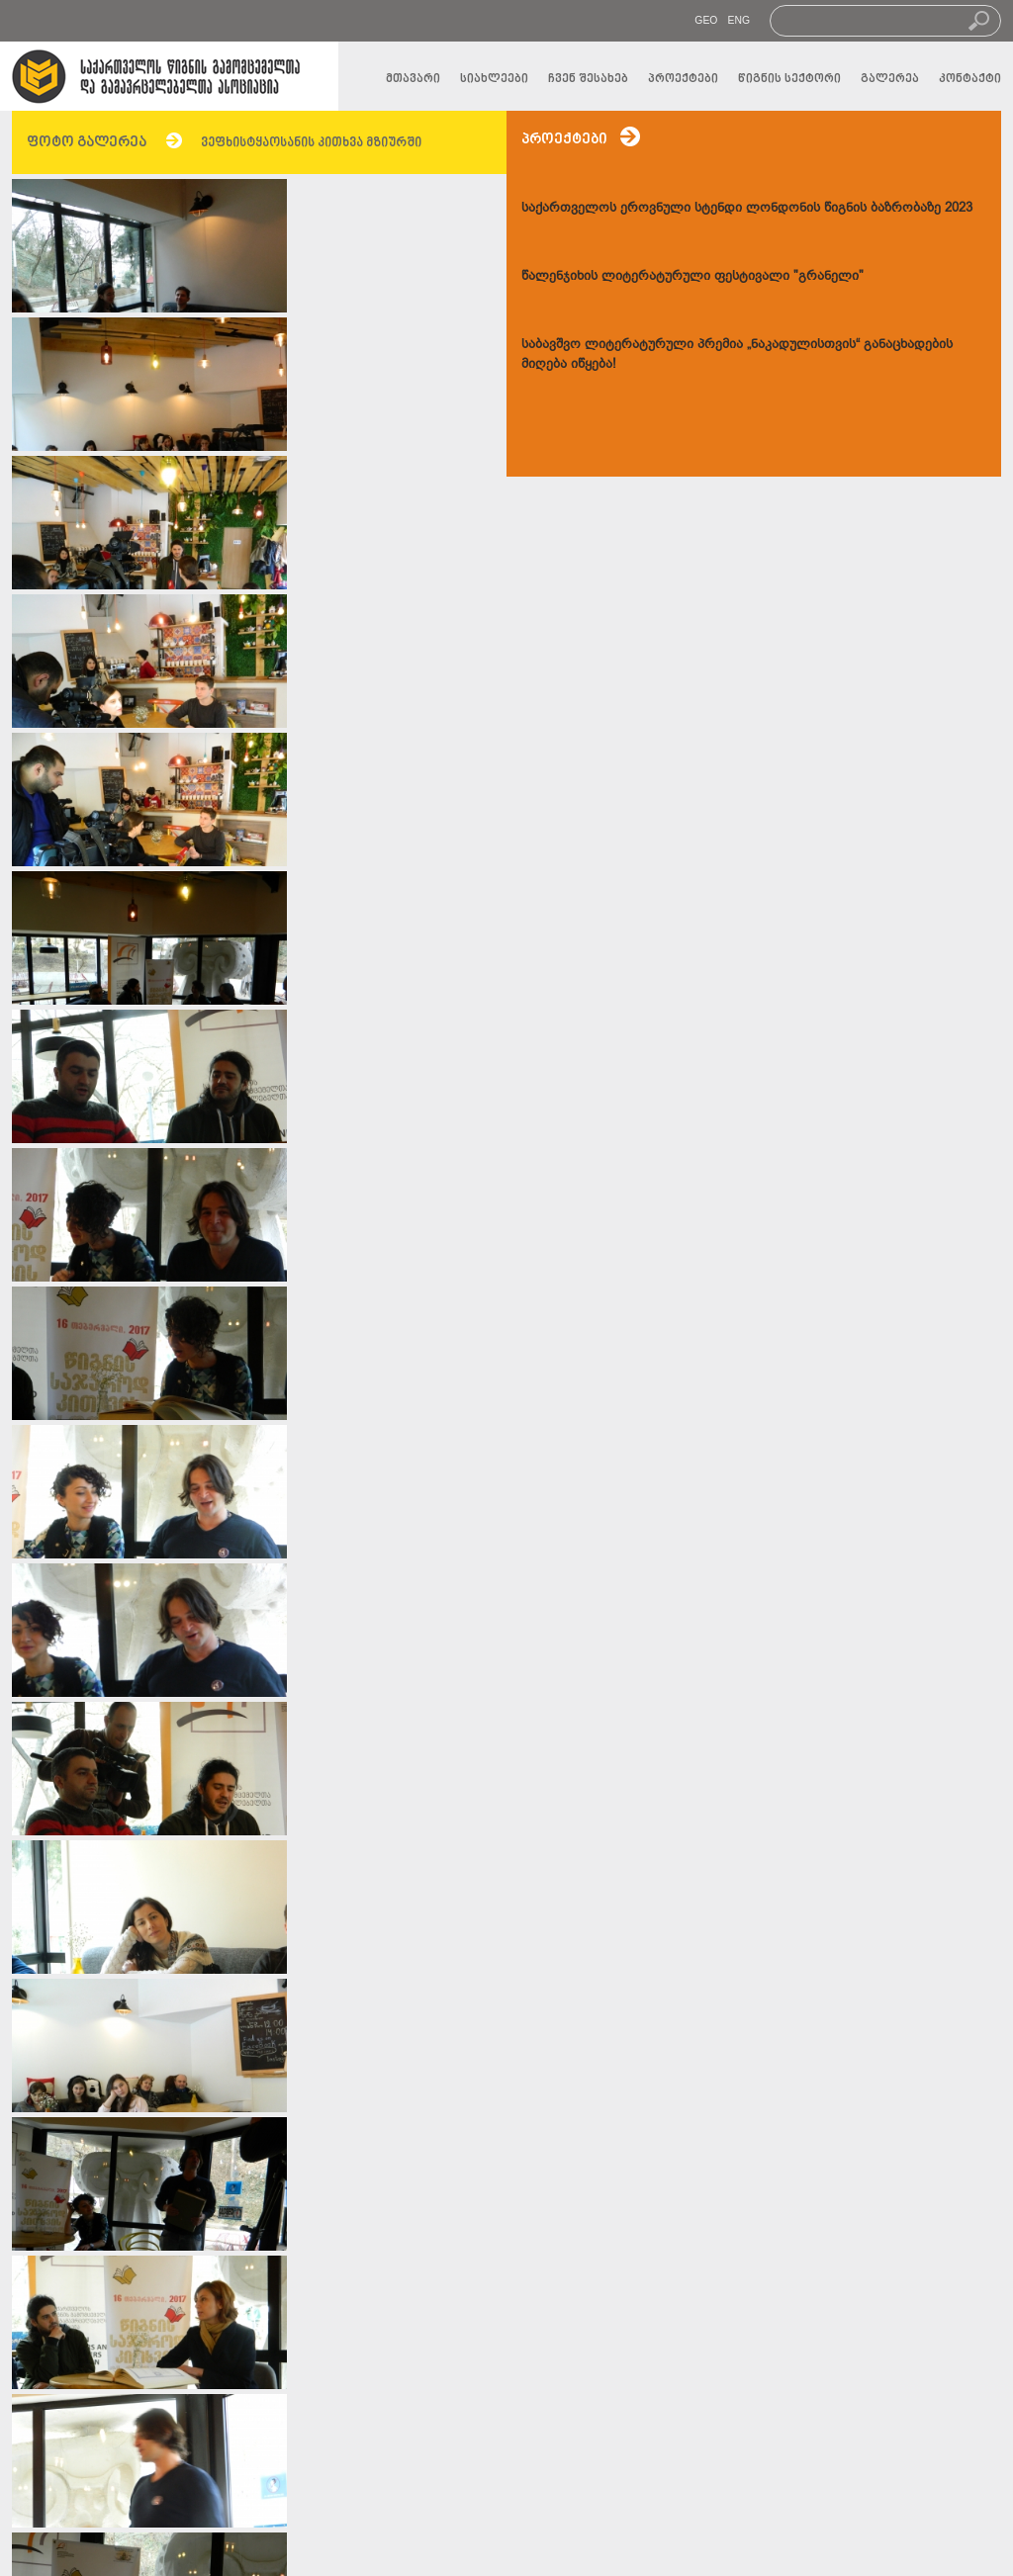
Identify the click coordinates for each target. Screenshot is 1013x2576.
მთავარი (413, 79)
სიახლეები (494, 79)
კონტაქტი (970, 79)
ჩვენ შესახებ (588, 79)
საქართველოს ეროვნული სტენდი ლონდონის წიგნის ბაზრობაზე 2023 (746, 207)
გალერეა (890, 79)
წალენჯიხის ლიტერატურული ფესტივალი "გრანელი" (692, 275)
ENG (738, 20)
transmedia (628, 2549)
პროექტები (683, 79)
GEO (705, 20)
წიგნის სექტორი (789, 79)
